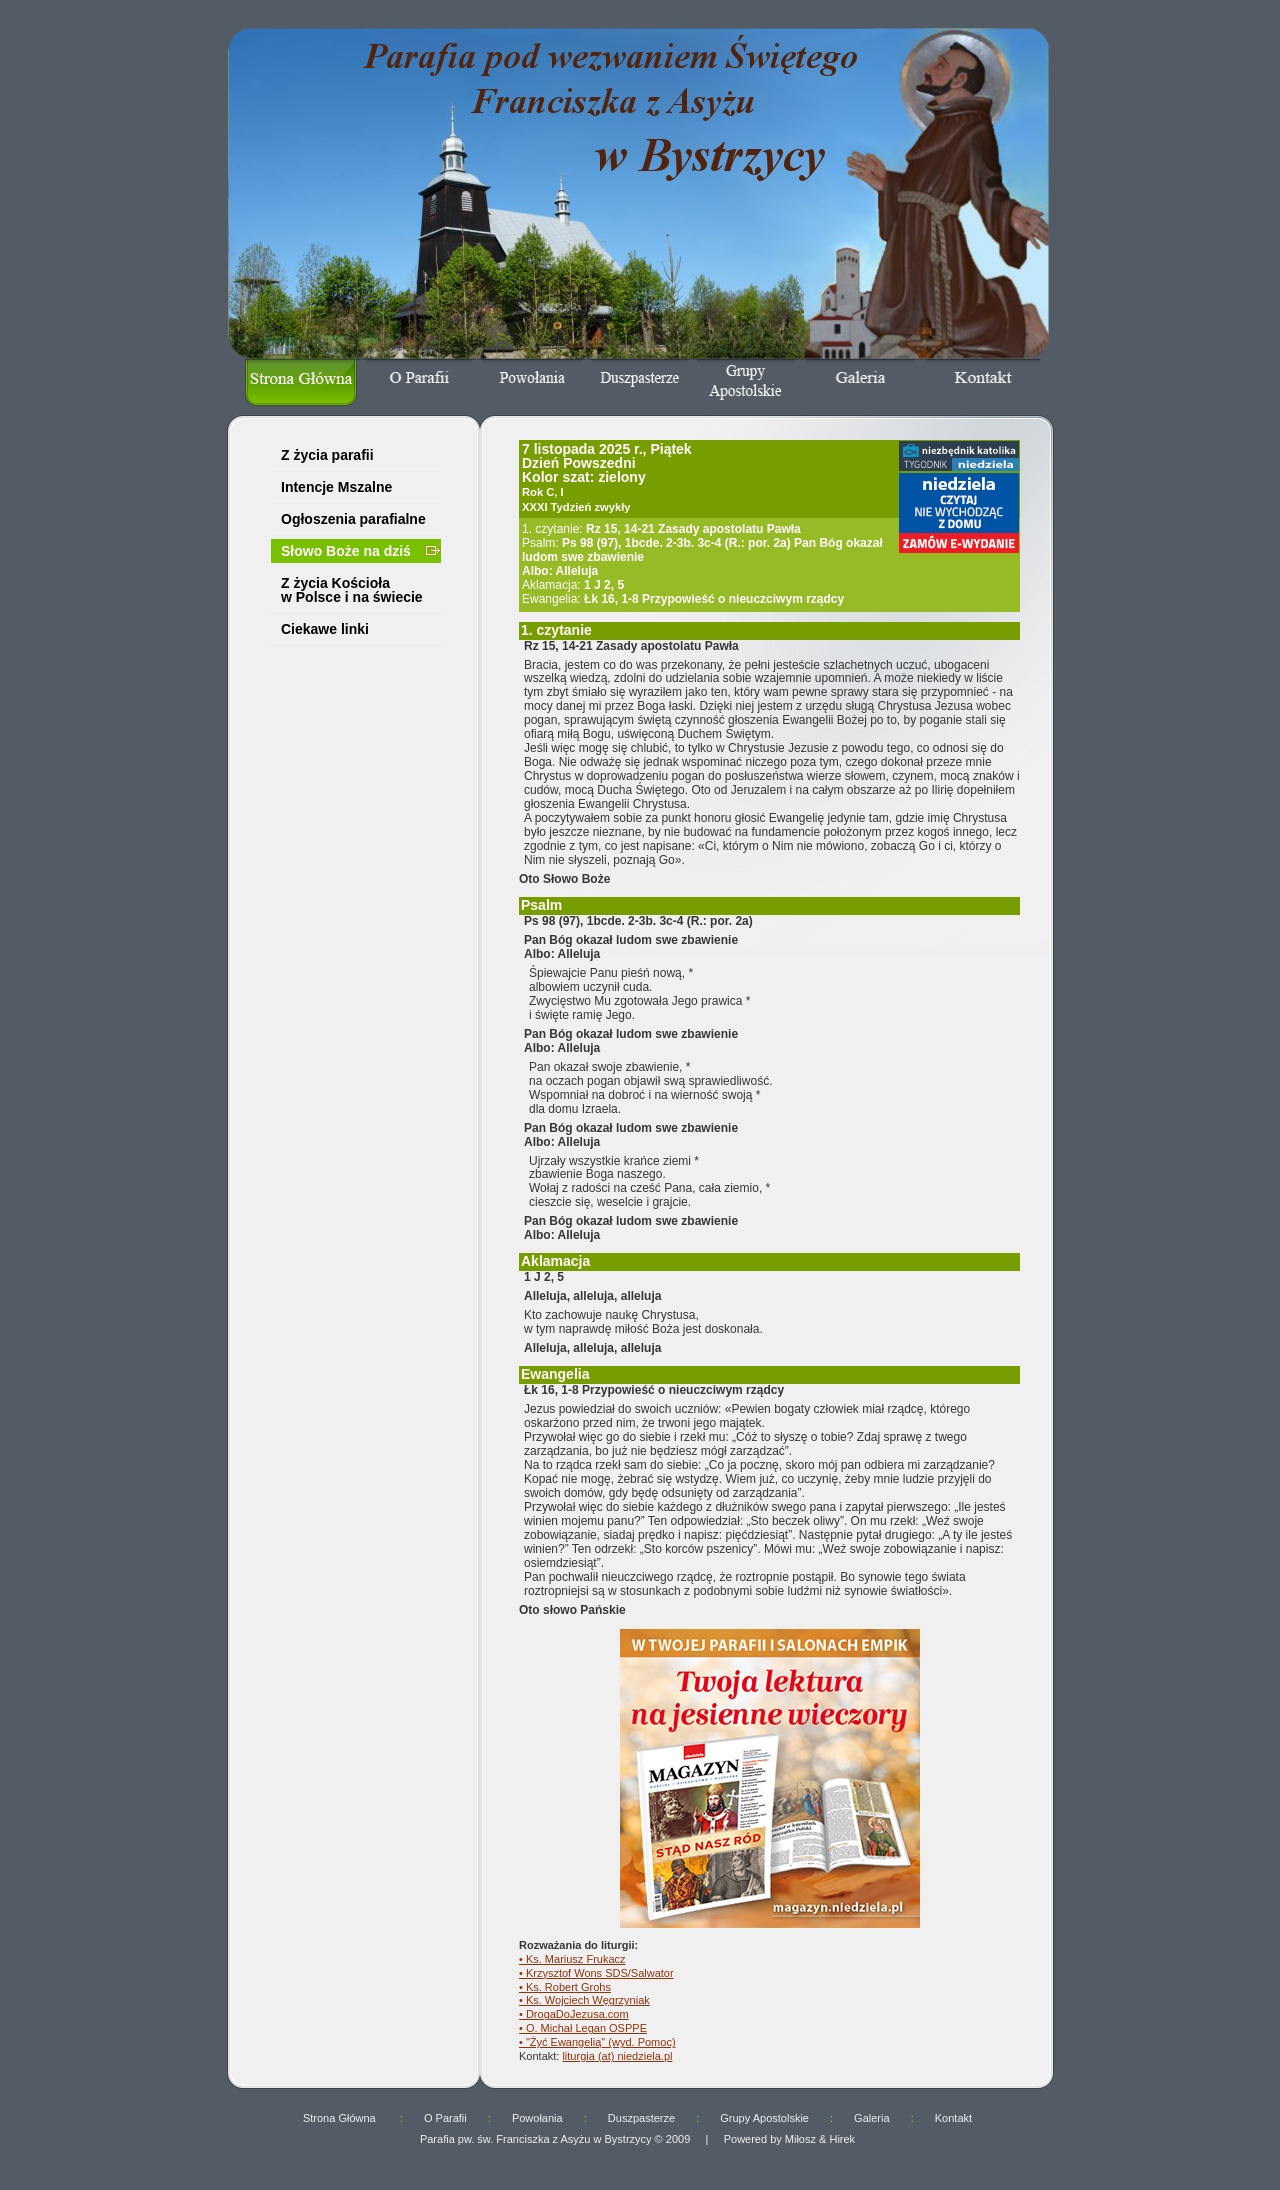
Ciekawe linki (325, 629)
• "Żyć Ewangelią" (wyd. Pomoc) (597, 2042)
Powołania (537, 2118)
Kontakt (953, 2118)
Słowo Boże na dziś (346, 551)
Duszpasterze (641, 2118)
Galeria (871, 2118)
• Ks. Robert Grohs (565, 1987)
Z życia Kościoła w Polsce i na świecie (352, 590)
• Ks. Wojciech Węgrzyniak (584, 2000)
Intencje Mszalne (336, 487)
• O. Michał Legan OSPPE (583, 2028)
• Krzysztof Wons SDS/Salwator (596, 1973)
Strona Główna (341, 2118)
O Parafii (445, 2118)
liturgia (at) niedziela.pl (617, 2056)
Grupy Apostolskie (764, 2118)
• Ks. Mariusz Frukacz (572, 1959)
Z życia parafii (327, 455)
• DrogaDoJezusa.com (574, 2014)
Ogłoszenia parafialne (353, 519)
